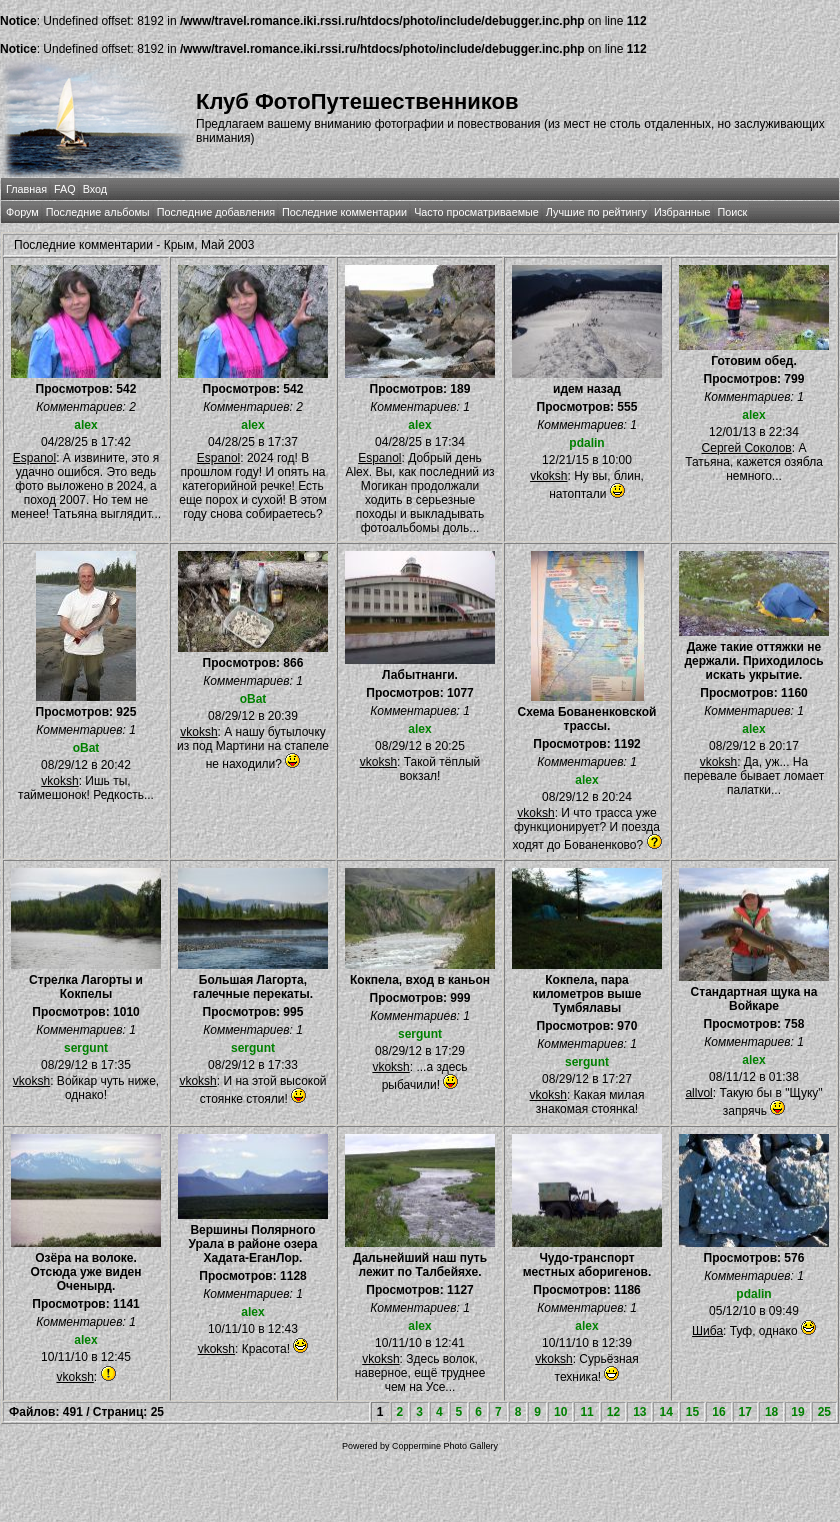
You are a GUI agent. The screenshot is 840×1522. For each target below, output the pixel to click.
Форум (22, 212)
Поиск (732, 212)
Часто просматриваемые (476, 212)
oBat (86, 748)
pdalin (586, 443)
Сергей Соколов (747, 448)
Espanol (34, 458)
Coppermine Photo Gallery (445, 1446)
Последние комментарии (344, 212)
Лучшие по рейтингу (596, 212)
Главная (26, 189)
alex (85, 425)
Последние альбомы (98, 212)
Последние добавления (216, 212)
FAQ (65, 189)
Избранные (682, 212)
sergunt (86, 1048)
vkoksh (548, 476)
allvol (698, 1093)
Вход (95, 189)
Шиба (707, 1331)
